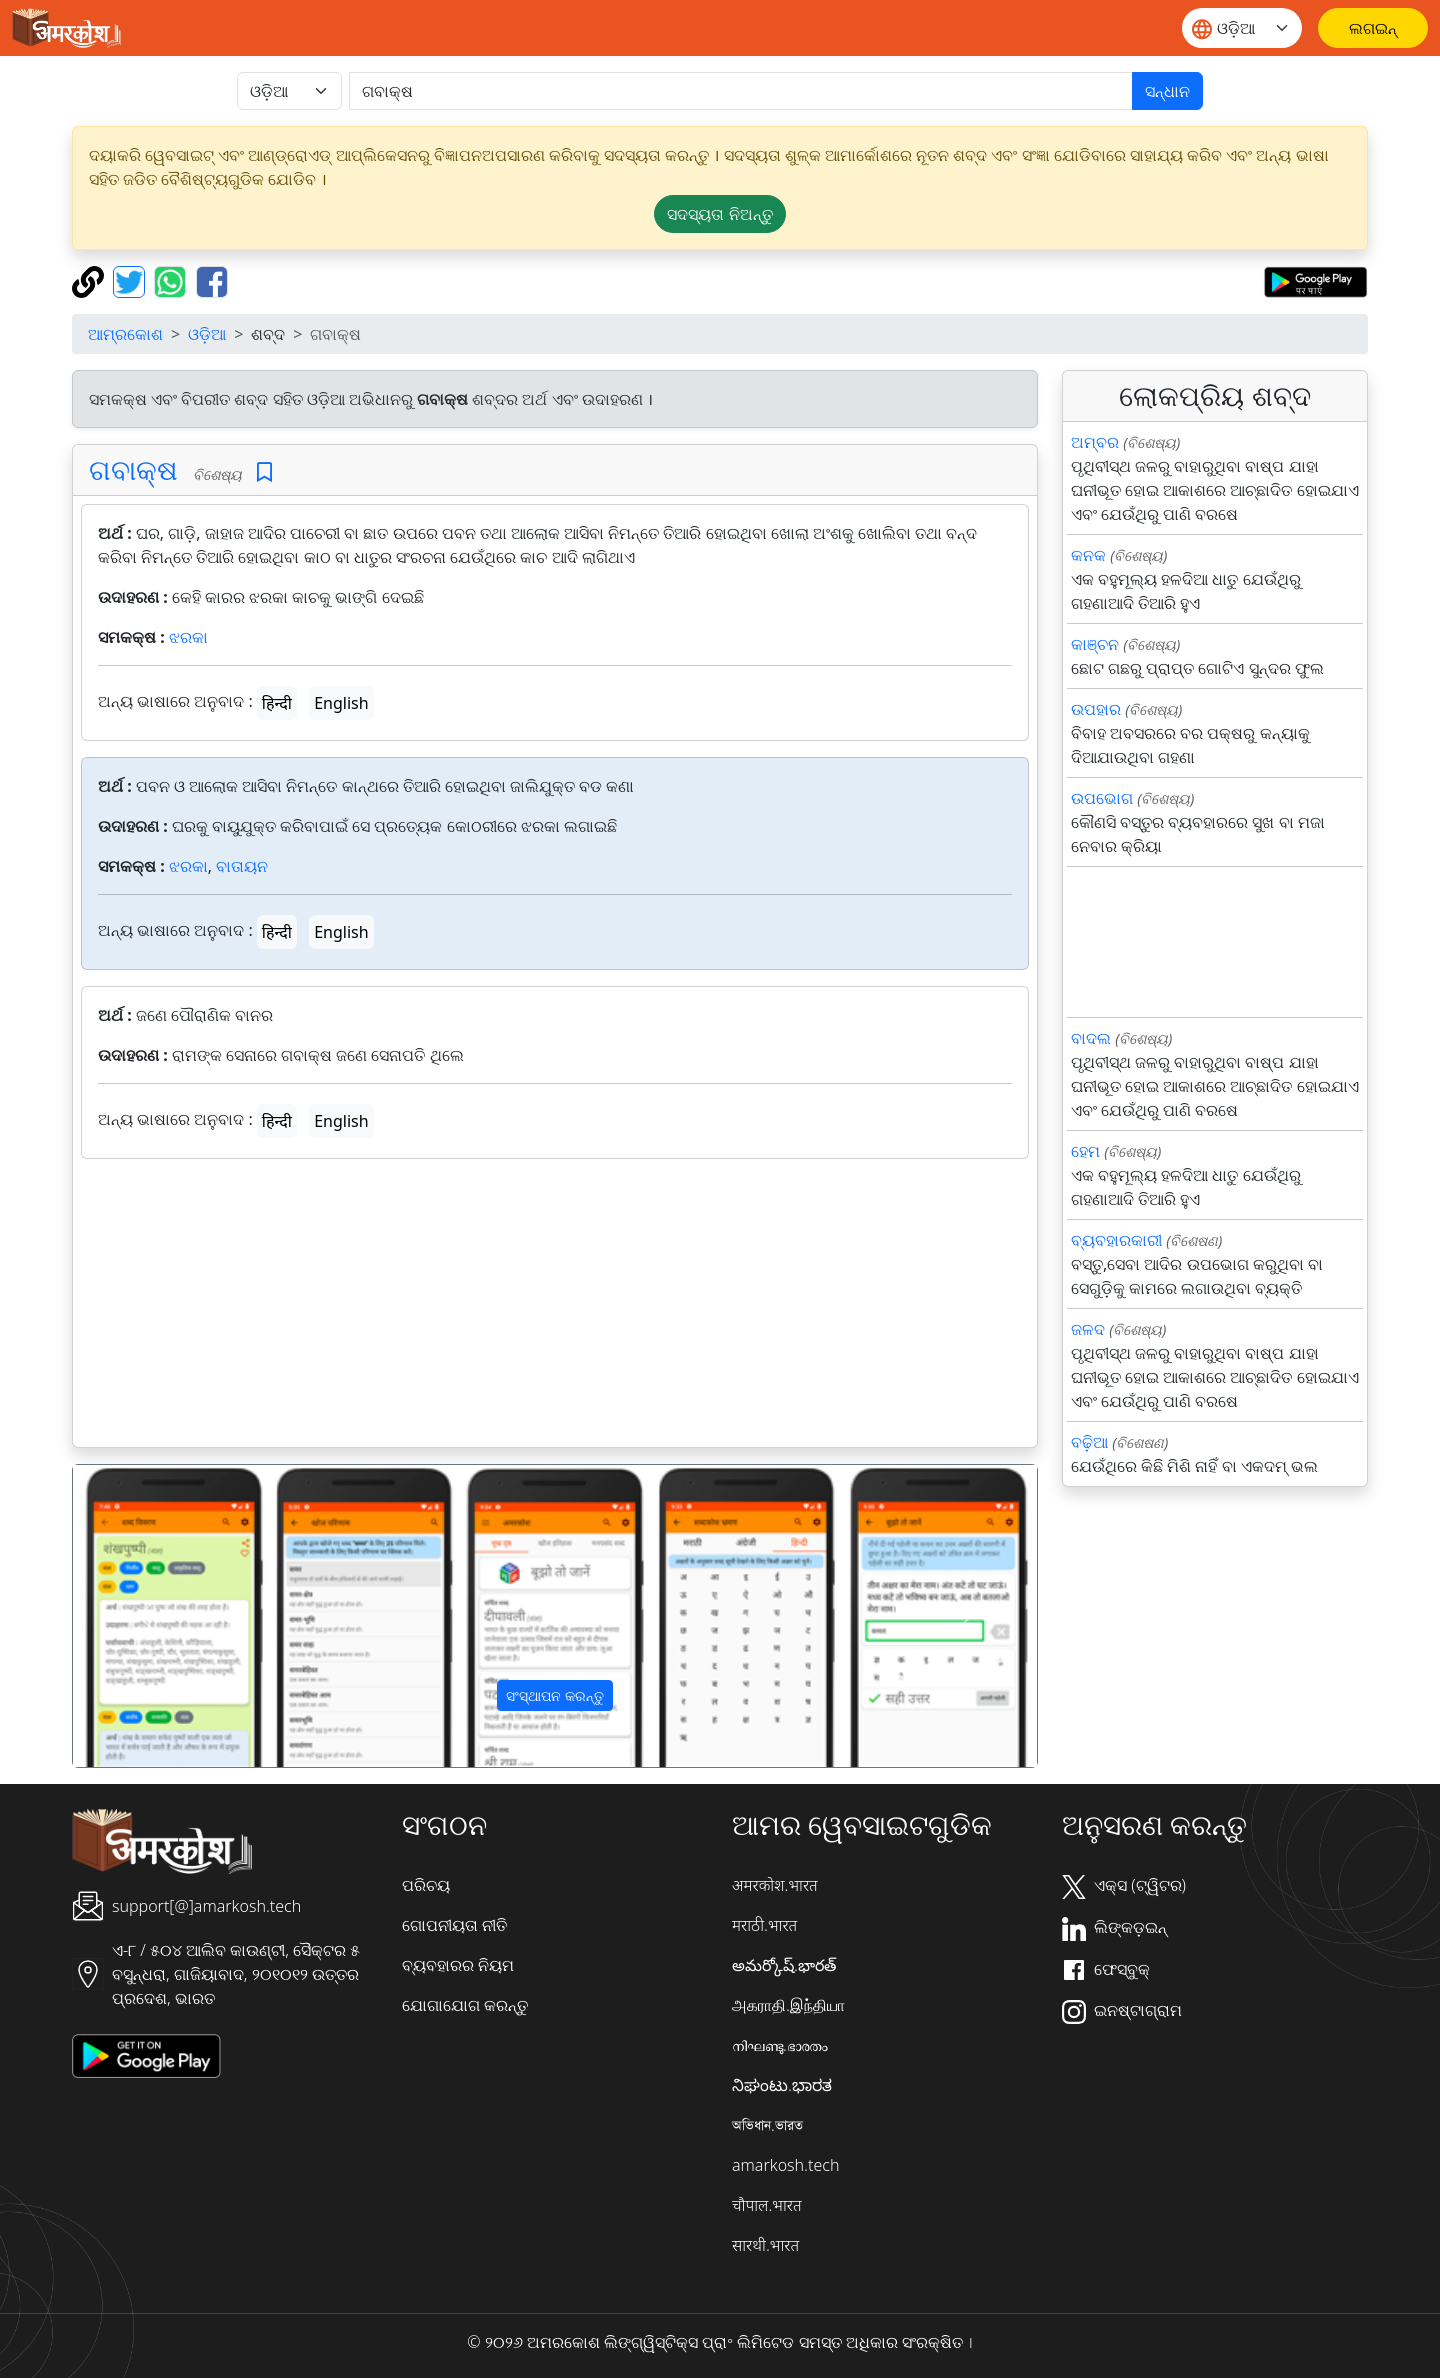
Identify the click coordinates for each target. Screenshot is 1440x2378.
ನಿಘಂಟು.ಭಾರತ (782, 2085)
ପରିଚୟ (426, 1885)
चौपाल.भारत (767, 2205)
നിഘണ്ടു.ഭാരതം (780, 2045)
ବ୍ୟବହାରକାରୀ (1116, 1240)
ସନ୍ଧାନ (1167, 91)
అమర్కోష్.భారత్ (784, 1965)
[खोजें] (741, 91)
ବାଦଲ (1091, 1038)
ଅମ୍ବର (1095, 442)
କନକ (1088, 555)
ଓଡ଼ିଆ (207, 334)
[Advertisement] (555, 1307)
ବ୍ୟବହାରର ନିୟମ (458, 1965)
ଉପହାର (1096, 709)
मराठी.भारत (764, 1925)
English (341, 703)
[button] (145, 1616)
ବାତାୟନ (242, 866)
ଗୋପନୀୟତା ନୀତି (454, 1925)
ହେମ (1085, 1151)
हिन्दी (277, 703)
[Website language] (1242, 28)
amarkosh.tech (785, 2165)
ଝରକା (188, 637)
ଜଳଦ (1088, 1329)
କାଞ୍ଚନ (1095, 644)
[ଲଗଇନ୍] (1373, 28)
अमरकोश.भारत (775, 1885)
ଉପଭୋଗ (1102, 798)
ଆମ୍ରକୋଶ (125, 334)
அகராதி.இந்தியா (788, 2005)
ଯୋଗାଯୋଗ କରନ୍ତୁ (465, 2005)
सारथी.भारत (765, 2245)
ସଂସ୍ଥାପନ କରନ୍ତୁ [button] (555, 1695)
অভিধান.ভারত (767, 2125)
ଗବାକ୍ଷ (133, 469)
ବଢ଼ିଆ (1089, 1442)
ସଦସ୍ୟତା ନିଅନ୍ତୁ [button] (719, 214)
